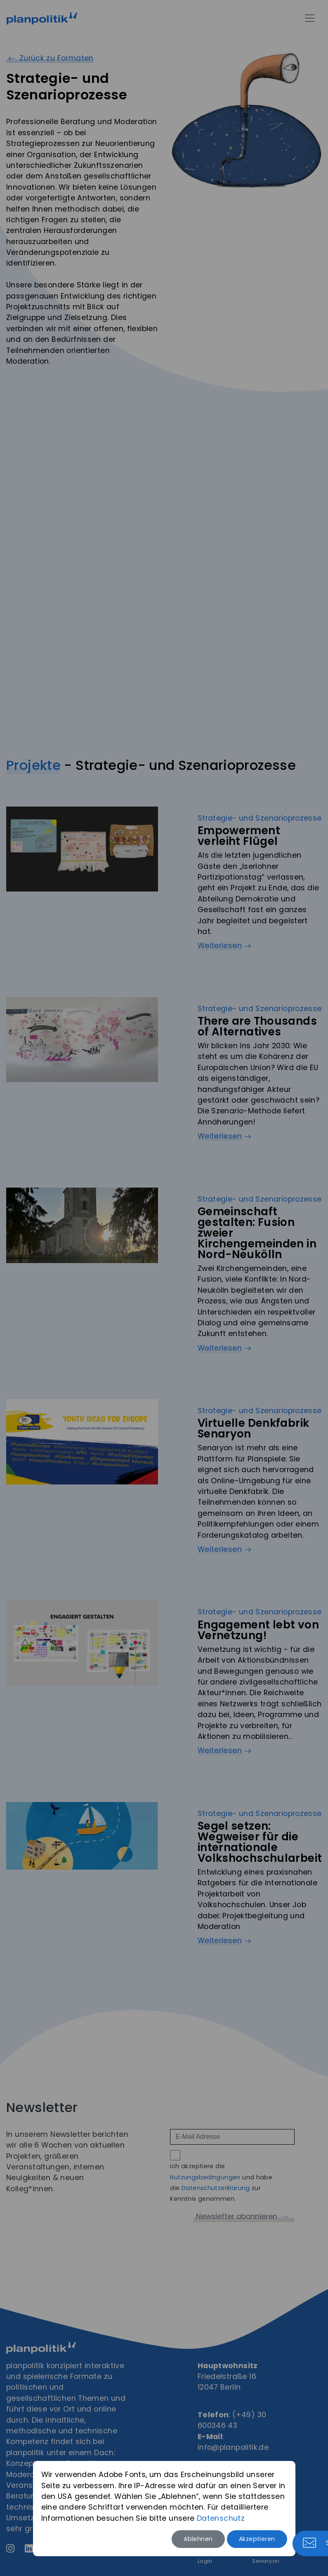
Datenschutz (221, 2518)
